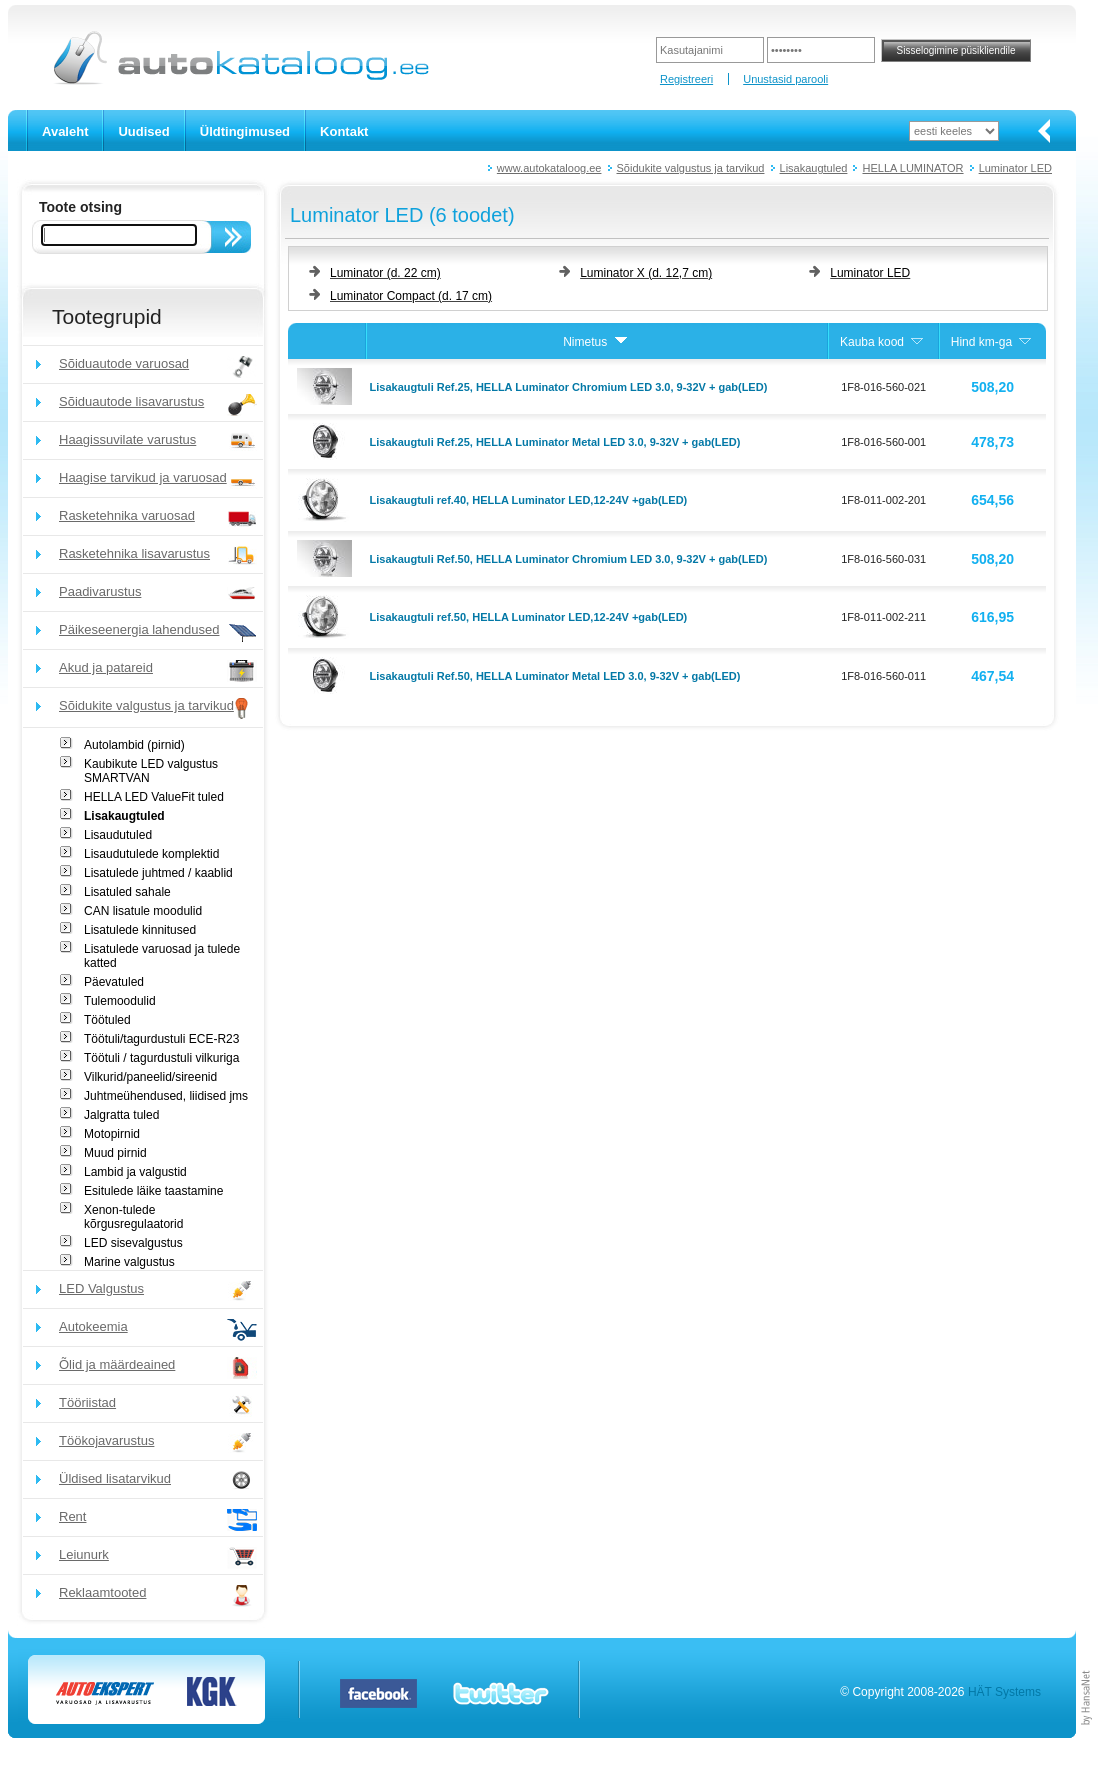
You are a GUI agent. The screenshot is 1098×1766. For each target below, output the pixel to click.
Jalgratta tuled (121, 1115)
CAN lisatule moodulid (143, 911)
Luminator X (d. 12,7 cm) (646, 273)
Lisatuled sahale (127, 892)
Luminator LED (1015, 168)
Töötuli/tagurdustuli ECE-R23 (161, 1039)
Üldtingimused (245, 131)
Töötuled (107, 1020)
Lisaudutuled (118, 835)
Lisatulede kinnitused (140, 930)
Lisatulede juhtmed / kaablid (158, 873)
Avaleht (65, 131)
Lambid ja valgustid (135, 1172)
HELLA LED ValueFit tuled (154, 797)
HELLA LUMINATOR (912, 168)
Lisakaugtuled (814, 168)
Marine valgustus (129, 1262)
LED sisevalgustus (133, 1243)
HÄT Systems (1004, 1692)
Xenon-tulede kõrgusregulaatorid (133, 1217)
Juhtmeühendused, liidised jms (166, 1096)
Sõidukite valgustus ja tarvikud (691, 168)
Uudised (143, 131)
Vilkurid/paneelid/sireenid (150, 1077)
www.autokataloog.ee (549, 168)
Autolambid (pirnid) (134, 745)
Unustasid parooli (785, 79)
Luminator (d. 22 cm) (385, 273)
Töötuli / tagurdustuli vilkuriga (161, 1058)
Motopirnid (112, 1134)
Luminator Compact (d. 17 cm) (411, 296)
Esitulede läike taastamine (153, 1191)
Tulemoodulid (120, 1001)
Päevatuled (114, 982)
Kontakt (344, 131)
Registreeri (686, 79)
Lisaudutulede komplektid (151, 854)
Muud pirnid (115, 1153)
